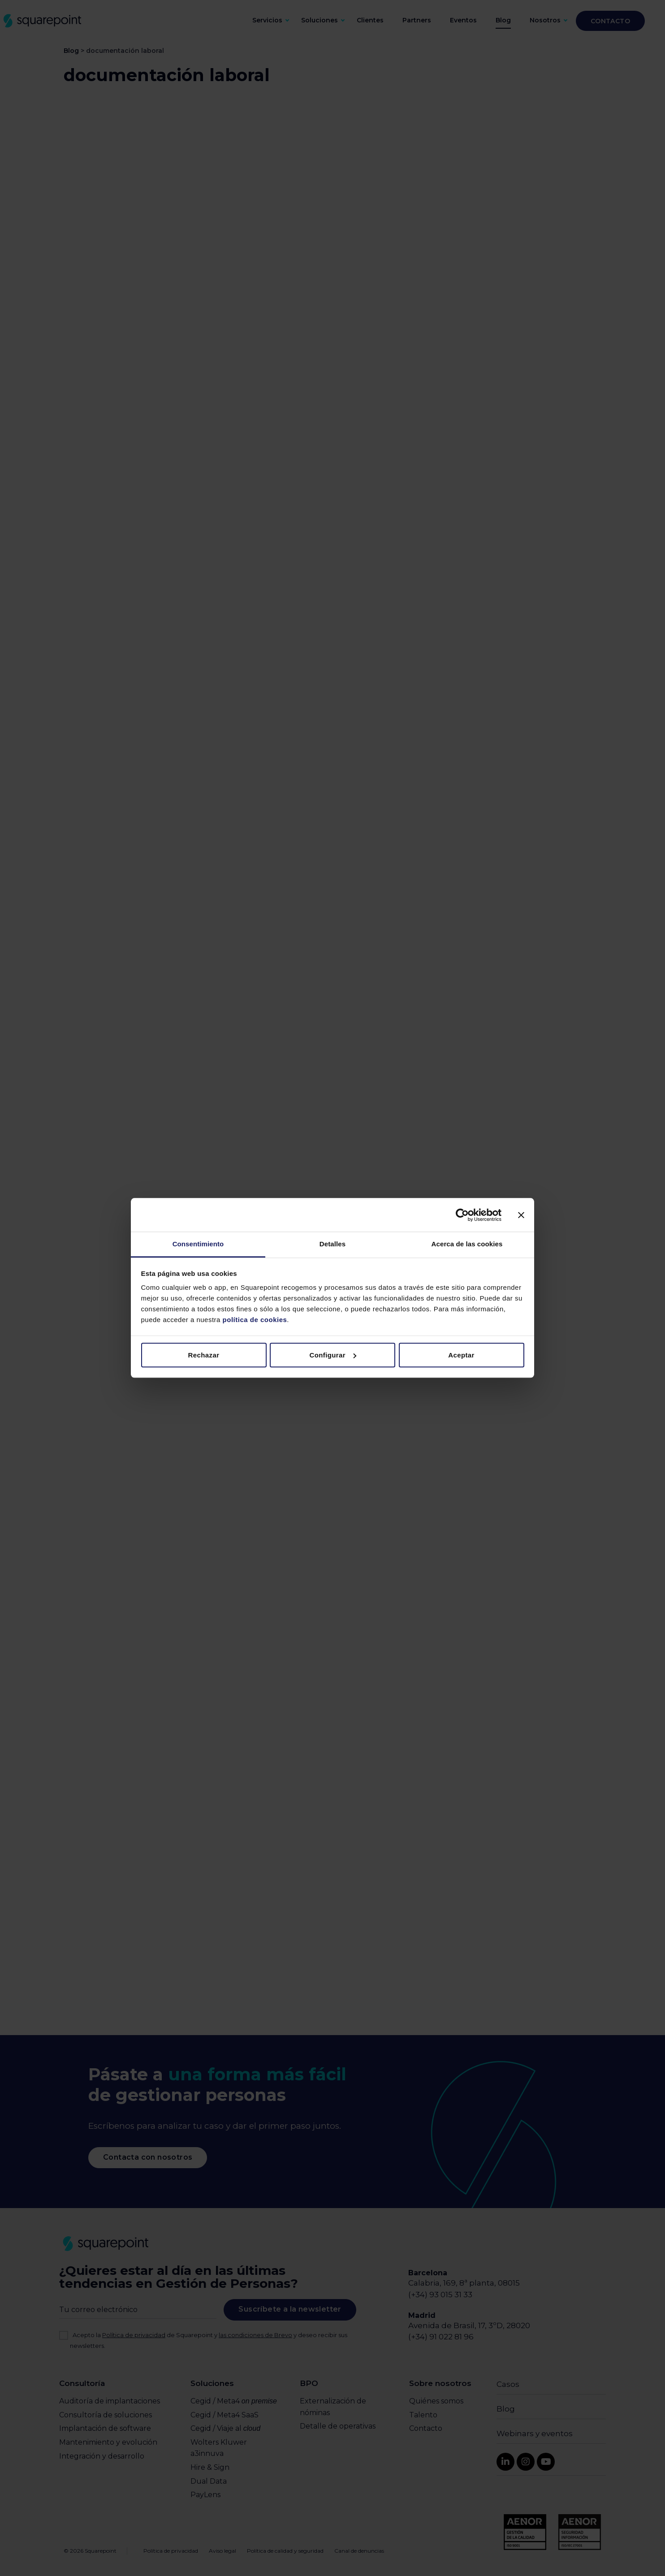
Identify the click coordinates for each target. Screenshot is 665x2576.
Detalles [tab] (332, 1244)
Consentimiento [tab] (198, 1244)
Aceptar (461, 1355)
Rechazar (204, 1355)
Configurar (332, 1355)
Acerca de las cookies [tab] (467, 1244)
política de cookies (253, 1319)
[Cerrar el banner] (521, 1215)
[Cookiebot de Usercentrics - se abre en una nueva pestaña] (462, 1215)
